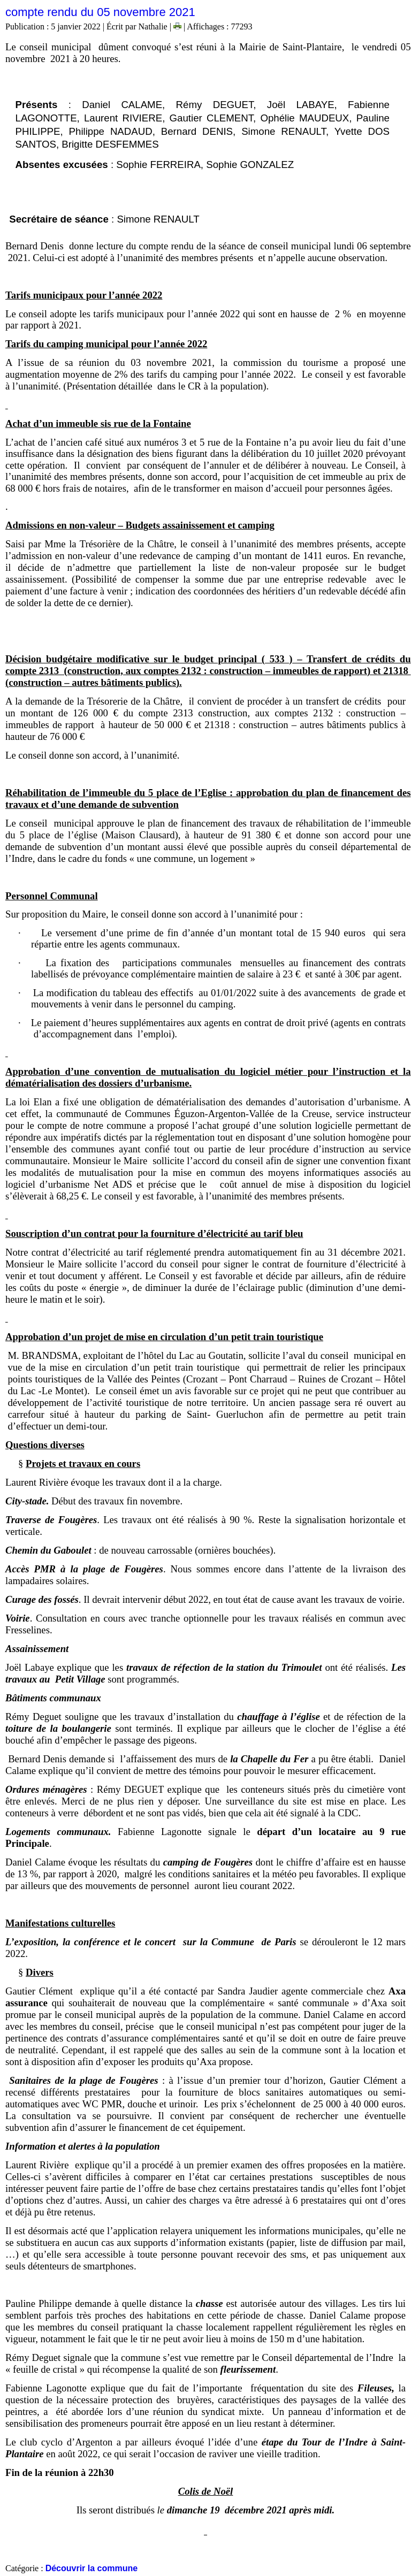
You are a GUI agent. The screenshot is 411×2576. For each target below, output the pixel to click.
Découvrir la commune (91, 2568)
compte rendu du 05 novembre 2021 (100, 12)
